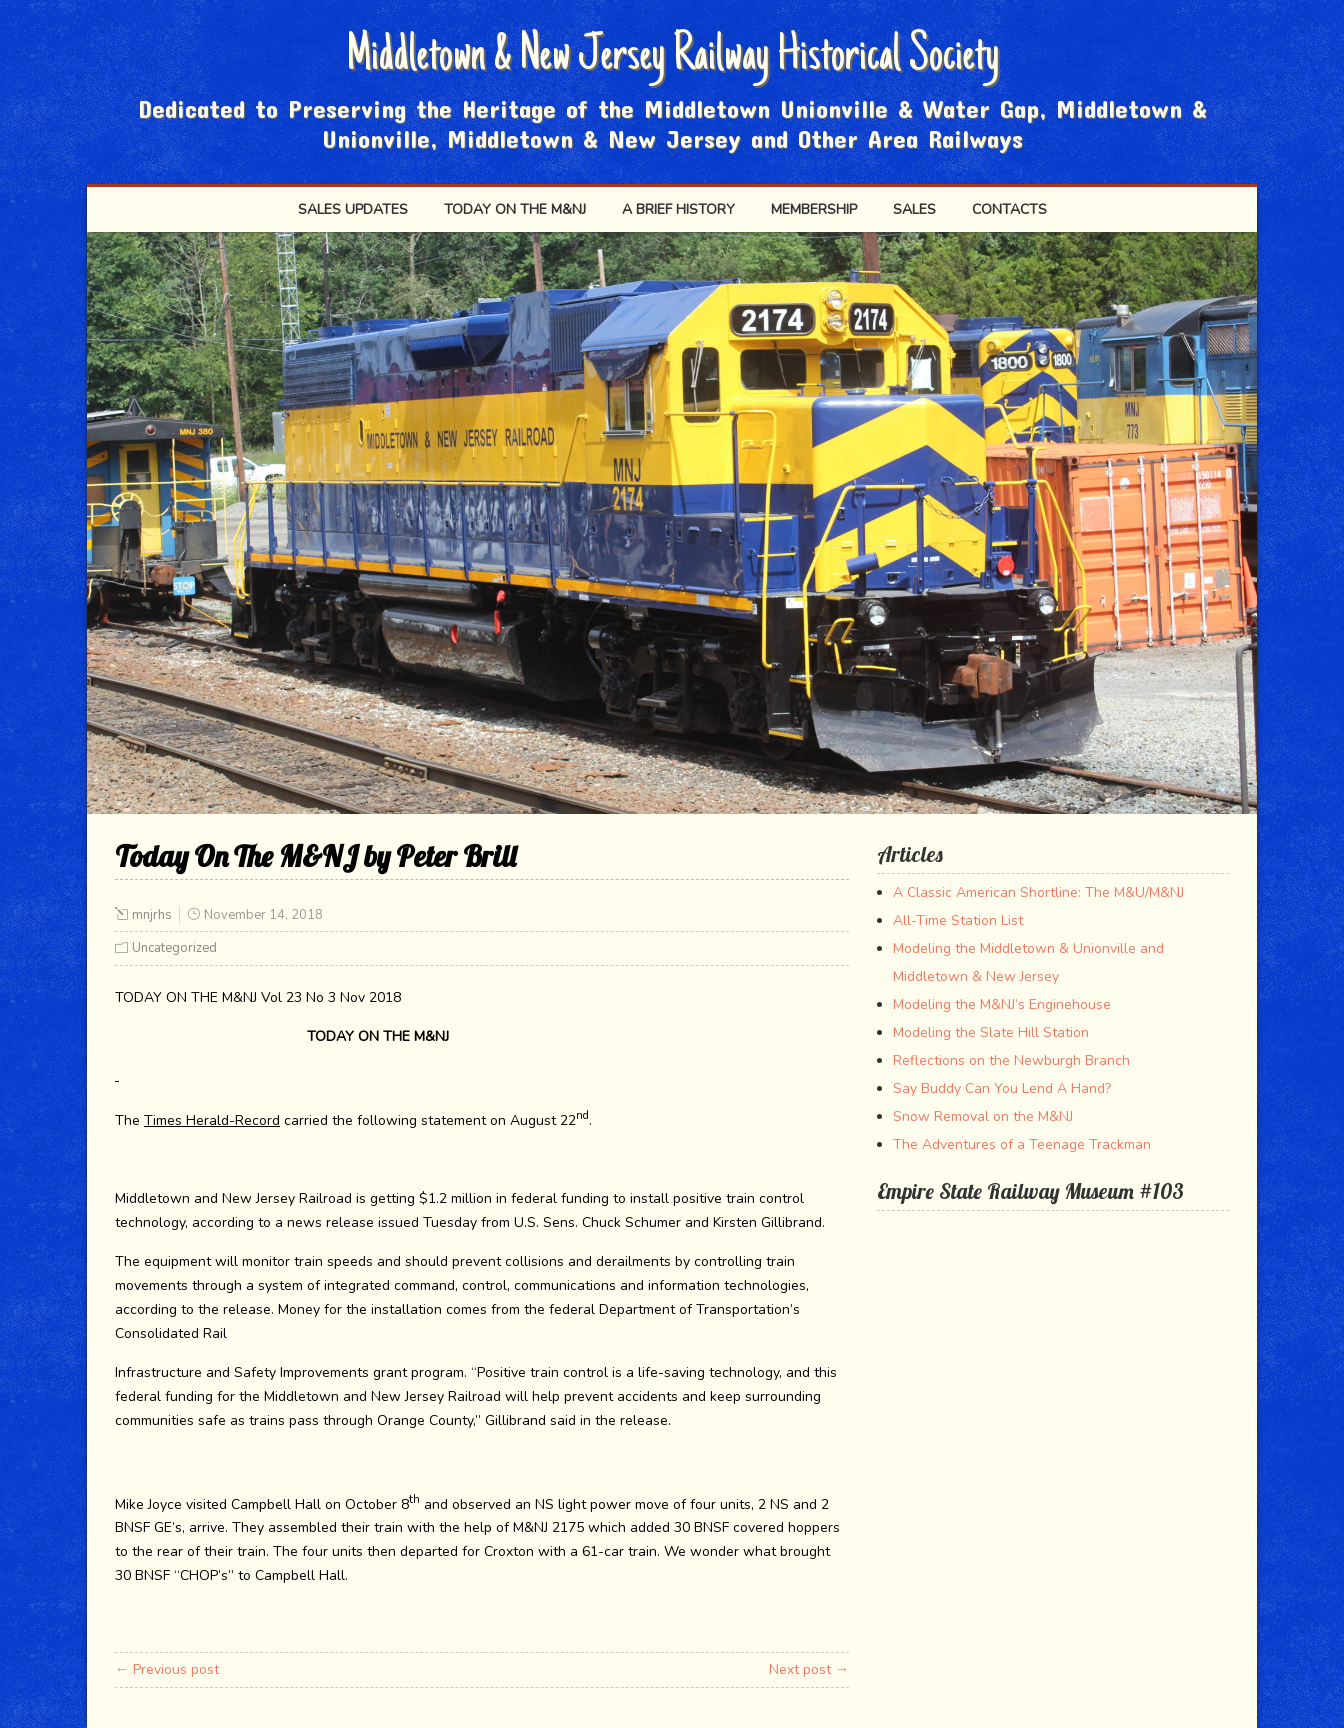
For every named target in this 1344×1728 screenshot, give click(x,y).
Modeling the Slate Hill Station (991, 1032)
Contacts (1009, 209)
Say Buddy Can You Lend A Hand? (1002, 1088)
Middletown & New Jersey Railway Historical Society (672, 58)
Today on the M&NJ (515, 209)
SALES (914, 209)
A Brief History (678, 209)
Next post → (809, 1669)
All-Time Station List (958, 920)
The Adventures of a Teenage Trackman (1022, 1144)
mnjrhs (152, 915)
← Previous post (167, 1669)
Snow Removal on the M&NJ (983, 1116)
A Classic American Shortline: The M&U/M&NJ (1038, 892)
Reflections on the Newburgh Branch (1011, 1060)
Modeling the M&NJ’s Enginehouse (1002, 1004)
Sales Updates (353, 209)
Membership (814, 209)
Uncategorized (174, 948)
